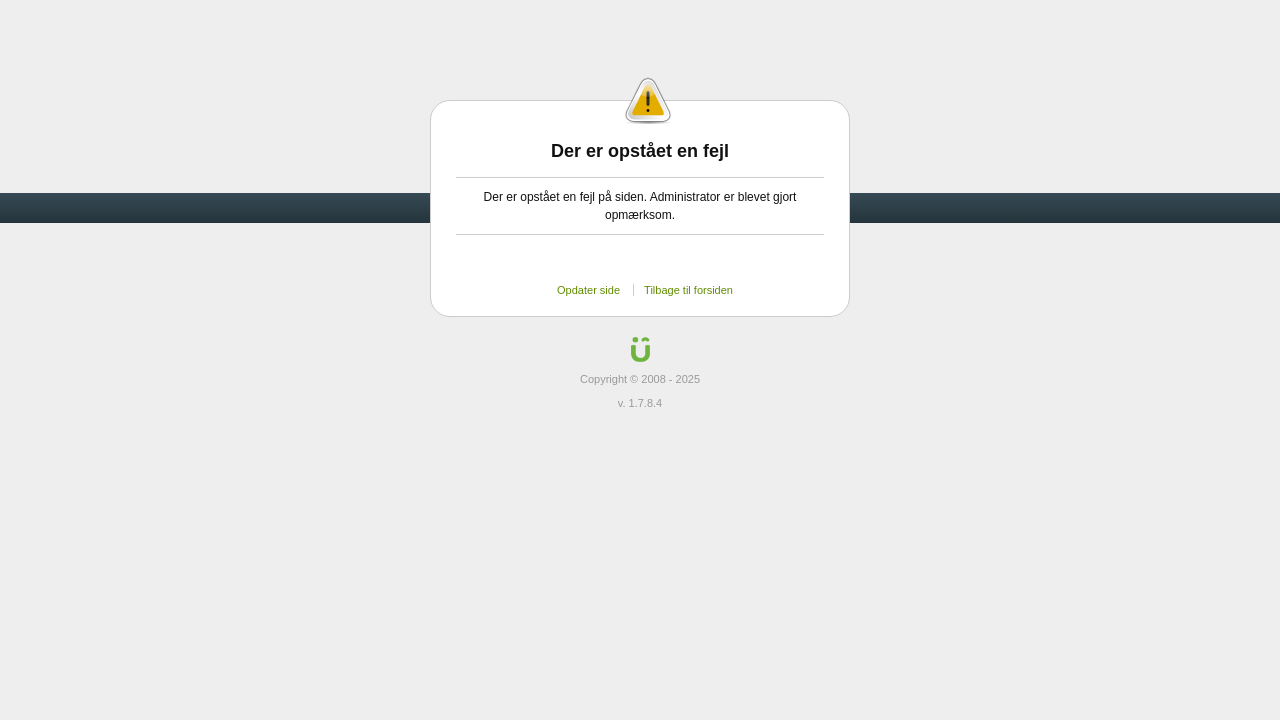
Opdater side (588, 290)
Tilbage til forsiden (688, 290)
